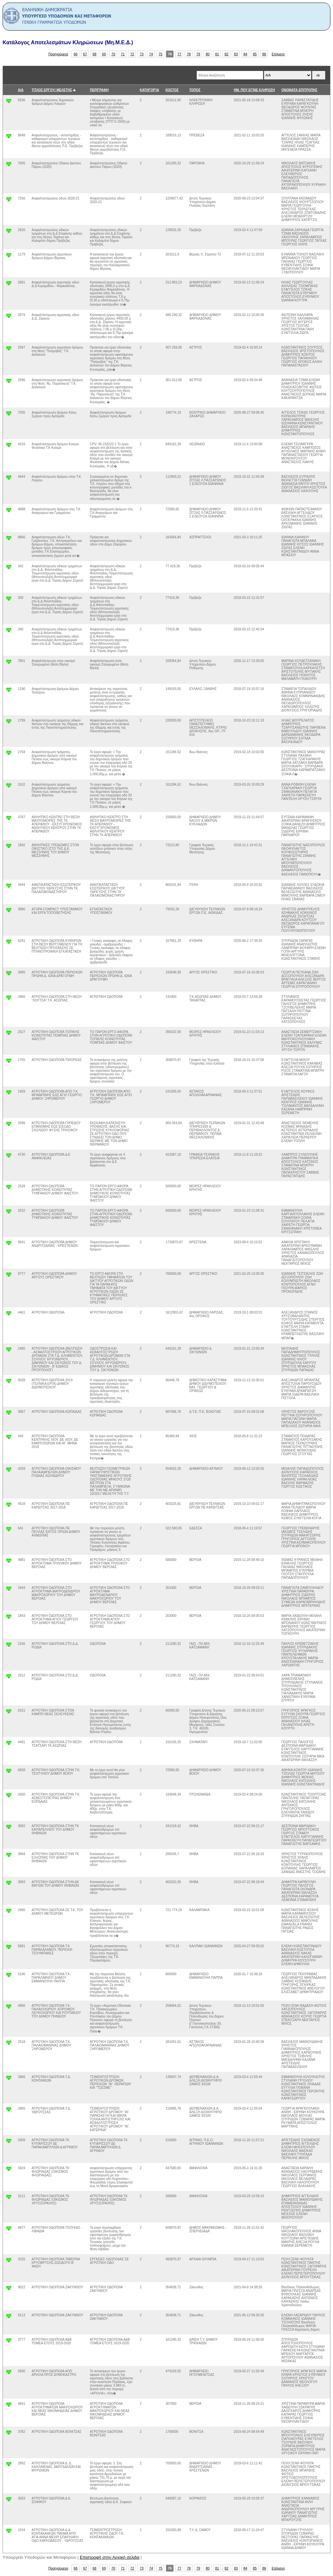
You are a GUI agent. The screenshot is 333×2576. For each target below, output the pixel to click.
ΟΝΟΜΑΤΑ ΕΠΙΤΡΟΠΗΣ (299, 90)
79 (198, 54)
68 (95, 54)
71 (123, 54)
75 (161, 54)
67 (85, 54)
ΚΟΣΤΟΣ (172, 90)
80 (208, 54)
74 (151, 54)
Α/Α (20, 90)
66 (76, 54)
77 (179, 54)
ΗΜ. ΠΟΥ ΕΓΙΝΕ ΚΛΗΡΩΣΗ (254, 90)
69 (104, 54)
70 (113, 54)
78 (189, 54)
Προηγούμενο (58, 54)
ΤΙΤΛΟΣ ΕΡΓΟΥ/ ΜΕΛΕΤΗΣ (52, 90)
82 (227, 54)
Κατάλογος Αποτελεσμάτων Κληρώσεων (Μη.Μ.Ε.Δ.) (68, 42)
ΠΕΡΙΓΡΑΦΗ (99, 90)
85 (255, 54)
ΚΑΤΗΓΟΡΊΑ (149, 90)
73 (142, 54)
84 (245, 54)
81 (217, 54)
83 (236, 54)
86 (264, 54)
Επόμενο (278, 54)
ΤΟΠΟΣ (195, 90)
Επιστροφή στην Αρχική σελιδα (110, 2557)
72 (132, 54)
